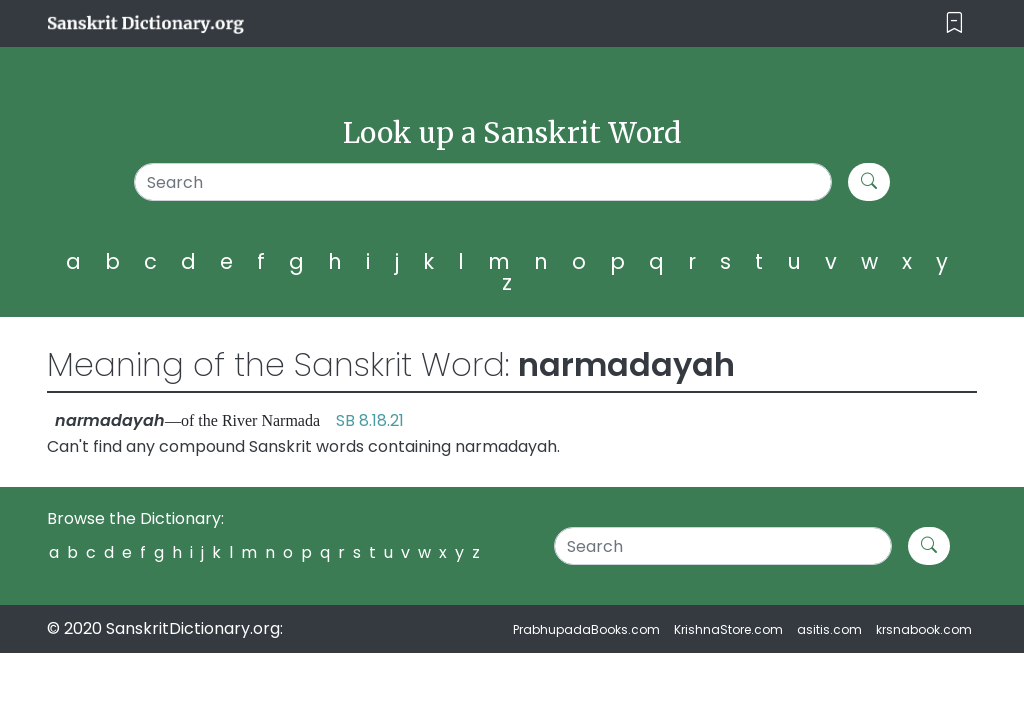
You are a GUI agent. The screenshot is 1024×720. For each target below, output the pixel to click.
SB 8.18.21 (370, 420)
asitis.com (829, 629)
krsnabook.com (924, 629)
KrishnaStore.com (728, 629)
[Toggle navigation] (954, 23)
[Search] (483, 182)
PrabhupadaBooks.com (586, 629)
